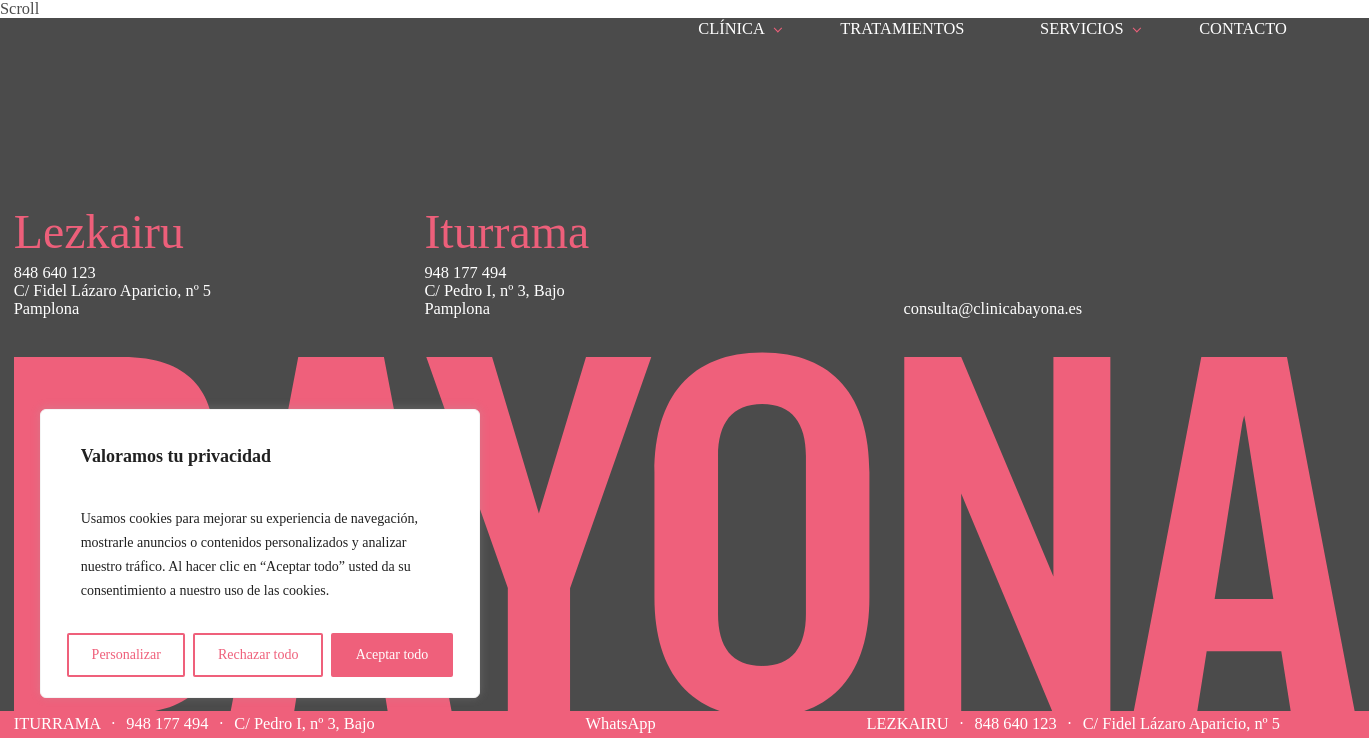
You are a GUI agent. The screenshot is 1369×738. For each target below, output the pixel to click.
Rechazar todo (258, 654)
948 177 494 (167, 723)
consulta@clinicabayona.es (993, 308)
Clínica (731, 28)
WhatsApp (621, 723)
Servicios (1081, 28)
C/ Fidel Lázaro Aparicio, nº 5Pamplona (112, 300)
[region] (260, 553)
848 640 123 (1016, 723)
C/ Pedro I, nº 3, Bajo (304, 723)
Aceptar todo (392, 654)
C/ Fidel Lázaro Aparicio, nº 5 (1181, 723)
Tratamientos (902, 28)
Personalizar (126, 654)
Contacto (1243, 29)
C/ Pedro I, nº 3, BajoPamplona (494, 300)
